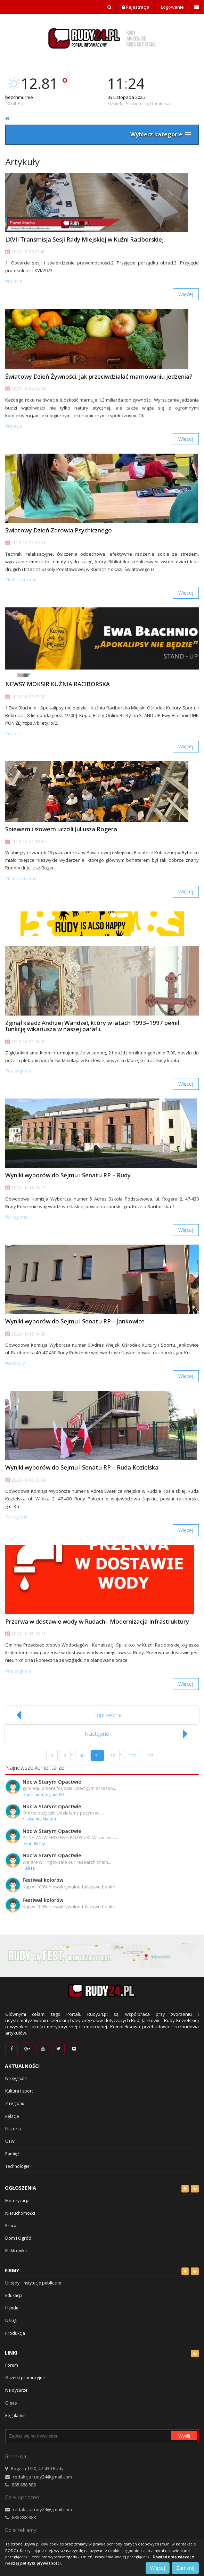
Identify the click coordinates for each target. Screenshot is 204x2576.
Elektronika (16, 2251)
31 (97, 1755)
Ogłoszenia (20, 2187)
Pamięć (12, 2154)
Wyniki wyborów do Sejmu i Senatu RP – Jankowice (75, 1321)
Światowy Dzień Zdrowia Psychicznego (58, 530)
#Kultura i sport (21, 579)
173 (150, 1755)
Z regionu (14, 2103)
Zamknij (185, 2568)
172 (132, 1755)
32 (112, 1755)
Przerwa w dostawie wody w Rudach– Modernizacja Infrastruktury (97, 1621)
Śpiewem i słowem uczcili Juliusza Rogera (61, 829)
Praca (10, 2226)
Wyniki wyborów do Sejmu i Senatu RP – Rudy (68, 1175)
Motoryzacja (17, 2201)
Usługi (11, 2320)
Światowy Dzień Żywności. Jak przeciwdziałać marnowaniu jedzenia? (98, 376)
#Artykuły (15, 1363)
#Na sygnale (18, 1071)
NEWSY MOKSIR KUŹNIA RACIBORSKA (57, 684)
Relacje (12, 2116)
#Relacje (13, 281)
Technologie (17, 2166)
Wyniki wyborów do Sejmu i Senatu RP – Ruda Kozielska (81, 1467)
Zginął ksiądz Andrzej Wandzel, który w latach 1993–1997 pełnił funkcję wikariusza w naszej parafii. (92, 1026)
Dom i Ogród (18, 2238)
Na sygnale (16, 2078)
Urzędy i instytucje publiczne (33, 2283)
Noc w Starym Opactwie (52, 1781)
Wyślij (184, 2436)
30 (82, 1755)
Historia (13, 2129)
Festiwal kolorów (43, 1880)
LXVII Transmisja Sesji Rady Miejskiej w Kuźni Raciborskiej (84, 239)
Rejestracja (135, 7)
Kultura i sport (19, 2091)
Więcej (185, 294)
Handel (12, 2308)
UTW (10, 2141)
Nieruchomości (20, 2213)
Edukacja (14, 2295)
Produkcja (15, 2333)
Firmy (12, 2270)
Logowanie (172, 7)
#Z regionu (16, 1217)
